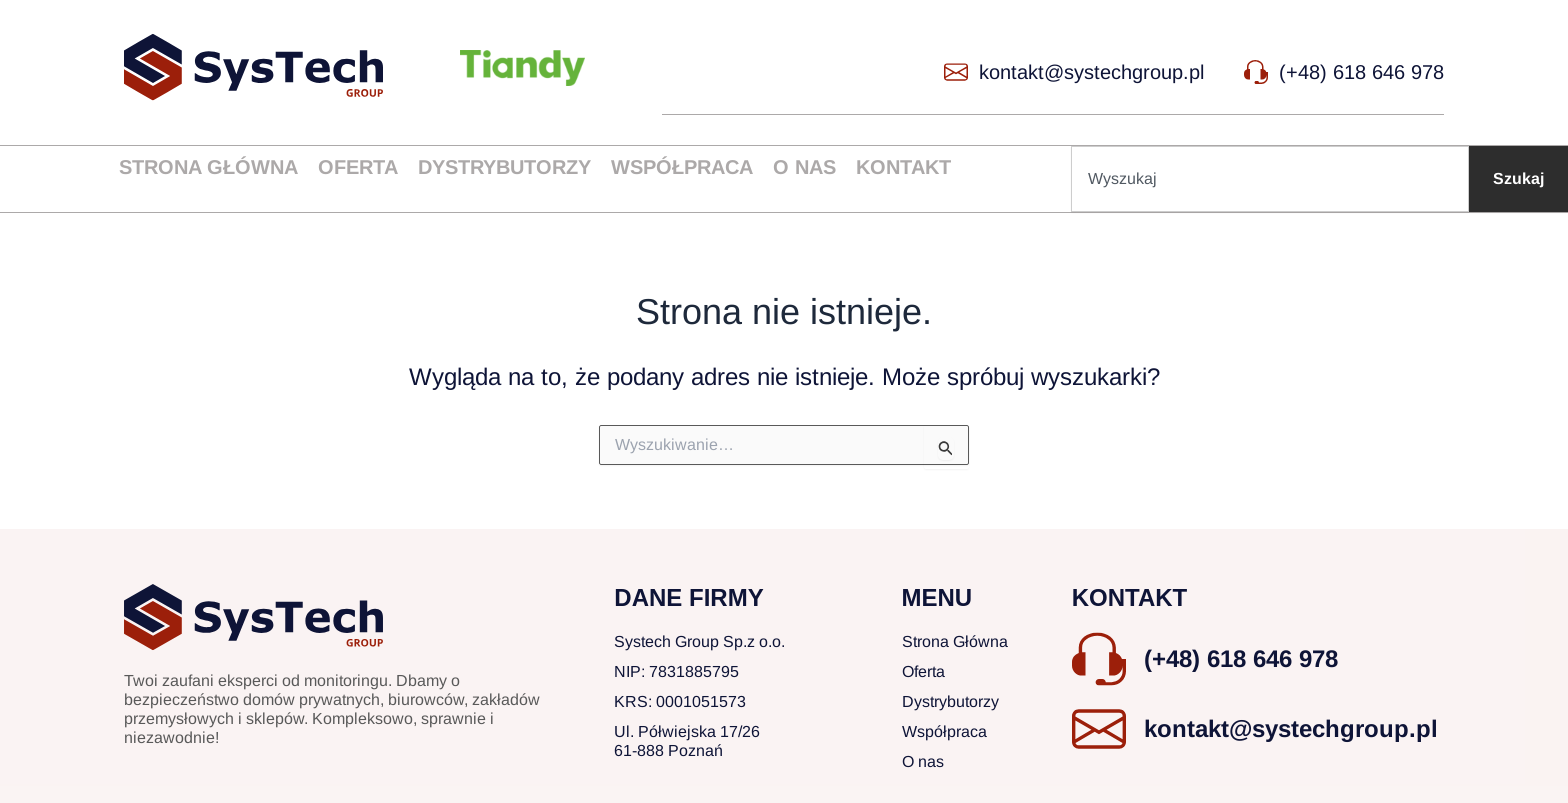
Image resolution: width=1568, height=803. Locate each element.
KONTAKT (1130, 597)
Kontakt (903, 167)
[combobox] (1270, 179)
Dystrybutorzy (504, 167)
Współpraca (682, 167)
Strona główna (208, 167)
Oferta (358, 167)
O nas (804, 167)
